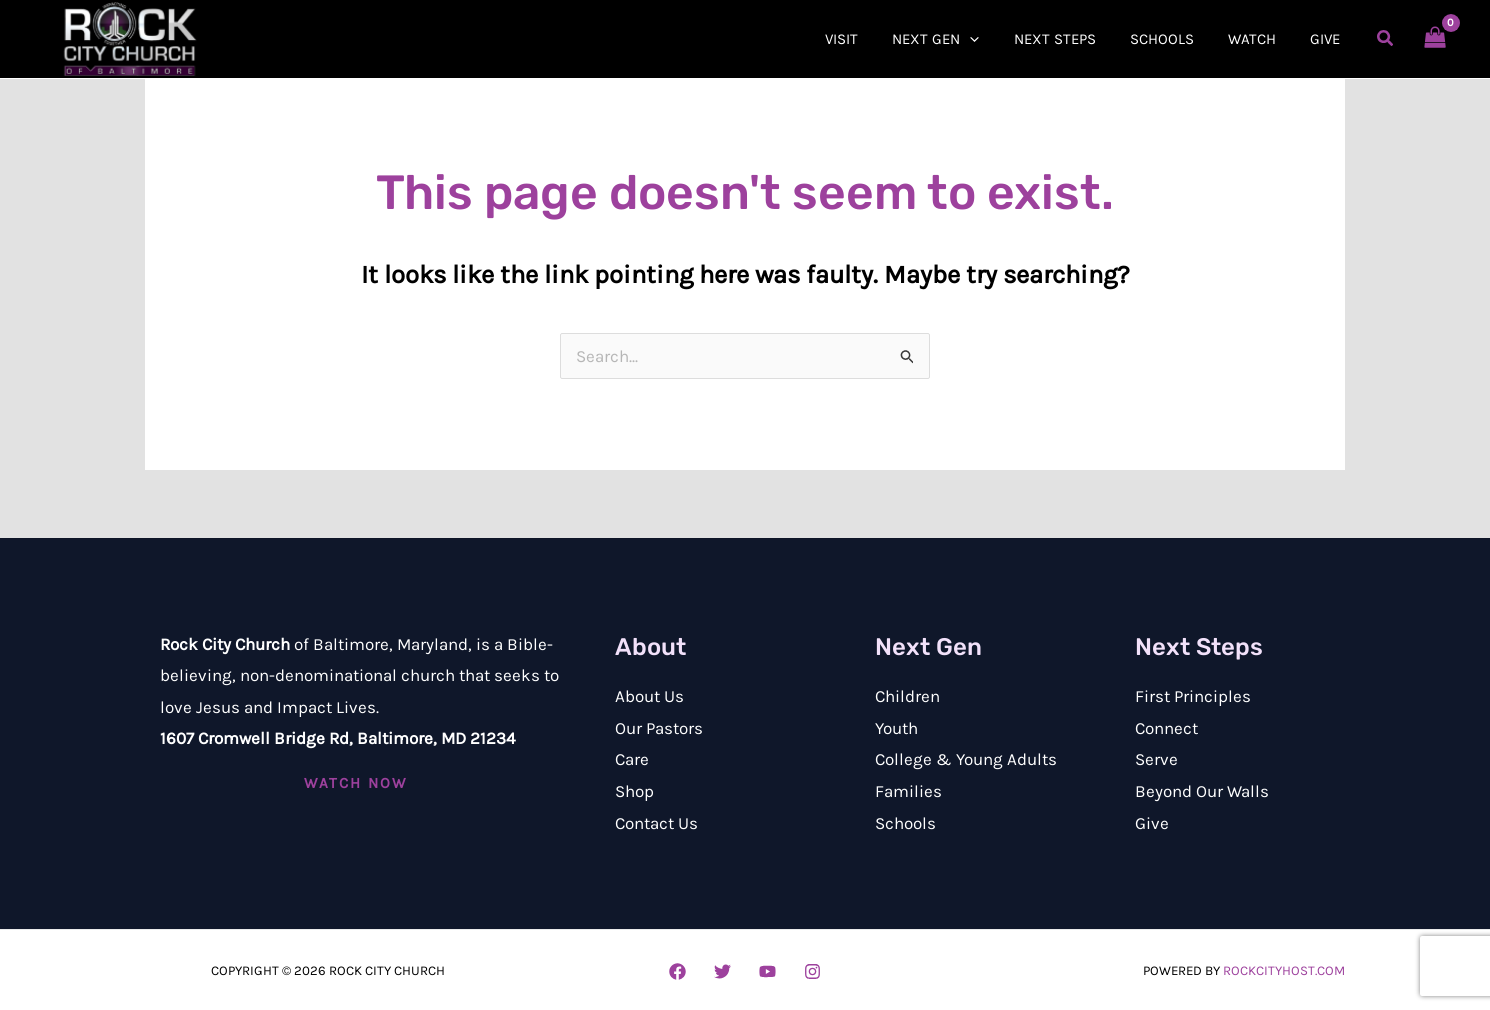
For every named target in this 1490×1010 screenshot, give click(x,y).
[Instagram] (812, 971)
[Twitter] (722, 971)
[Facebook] (677, 971)
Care (632, 759)
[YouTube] (767, 971)
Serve (1156, 759)
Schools (905, 823)
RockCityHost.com (1284, 970)
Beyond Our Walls (1202, 791)
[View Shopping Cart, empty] (1435, 39)
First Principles (1193, 696)
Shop (634, 791)
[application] (988, 39)
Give (1152, 823)
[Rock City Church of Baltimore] (130, 37)
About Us (649, 696)
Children (907, 696)
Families (908, 791)
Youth (896, 728)
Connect (1166, 728)
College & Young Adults (966, 759)
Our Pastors (659, 728)
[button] (954, 39)
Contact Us (656, 823)
